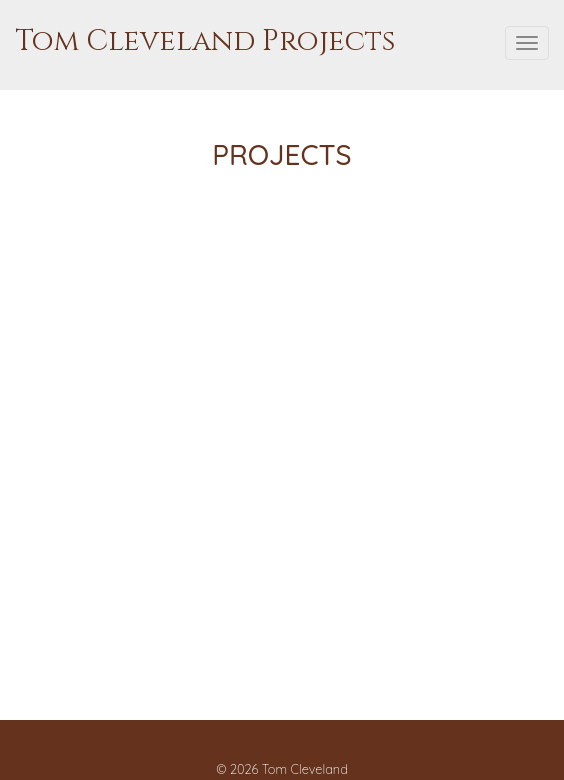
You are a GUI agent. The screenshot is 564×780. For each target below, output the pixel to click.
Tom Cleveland (305, 769)
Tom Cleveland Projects (205, 41)
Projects (281, 154)
